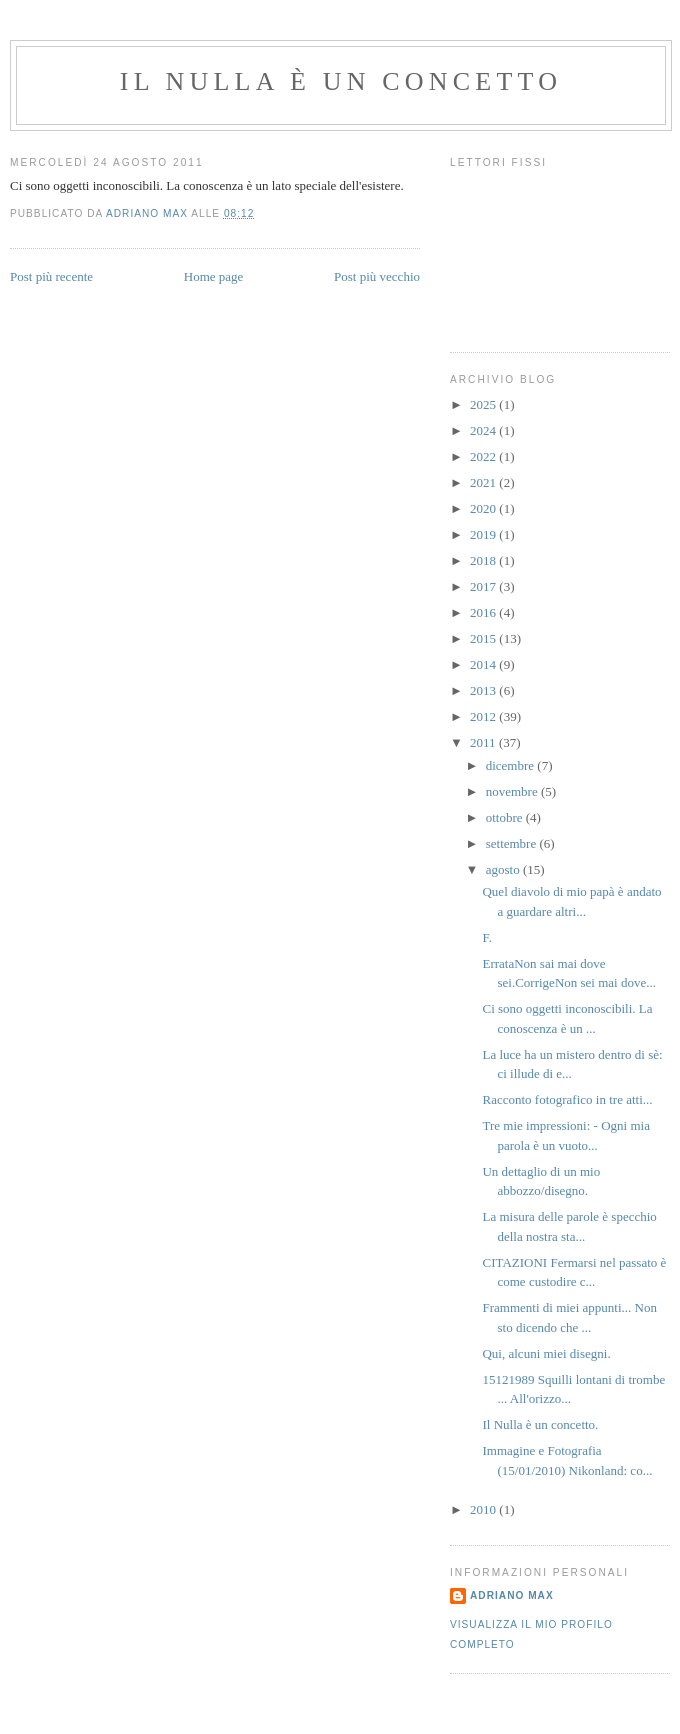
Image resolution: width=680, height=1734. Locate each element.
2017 (484, 586)
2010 (484, 1509)
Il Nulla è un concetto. (540, 1424)
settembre (513, 843)
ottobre (506, 817)
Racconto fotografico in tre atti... (567, 1099)
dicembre (512, 765)
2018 (484, 560)
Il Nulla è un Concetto (341, 81)
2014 (484, 664)
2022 (484, 456)
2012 (484, 716)
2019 (484, 534)
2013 (484, 690)
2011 (484, 742)
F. (486, 937)
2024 (484, 430)
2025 (484, 404)
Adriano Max (512, 1595)
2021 (484, 482)
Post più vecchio (377, 276)
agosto (504, 869)
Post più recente (51, 276)
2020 (484, 508)
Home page (214, 276)
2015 (484, 638)
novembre (513, 791)
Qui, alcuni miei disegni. (546, 1353)
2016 (484, 612)
